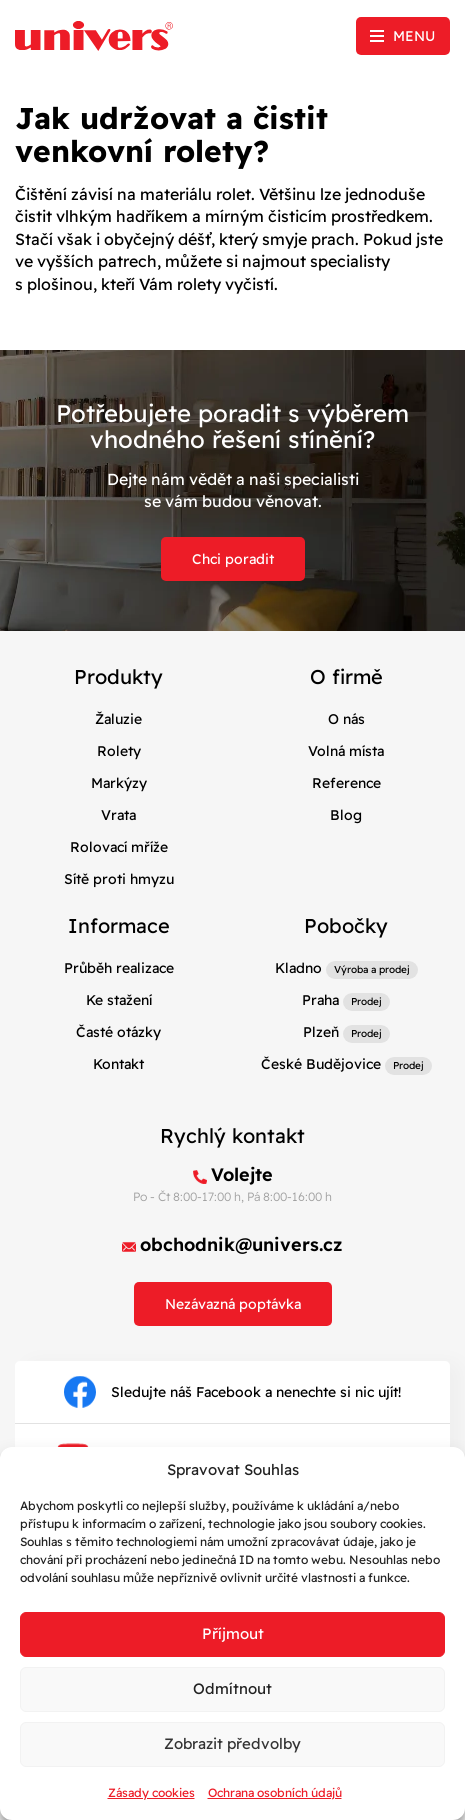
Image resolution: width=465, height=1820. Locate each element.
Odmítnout (232, 1688)
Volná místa (346, 751)
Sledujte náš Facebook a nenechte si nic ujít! (232, 1392)
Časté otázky (118, 1032)
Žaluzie (118, 719)
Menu (414, 36)
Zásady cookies (151, 1792)
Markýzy (119, 783)
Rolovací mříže (119, 847)
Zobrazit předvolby (232, 1743)
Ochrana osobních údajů (275, 1792)
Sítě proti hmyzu (119, 879)
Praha (320, 1000)
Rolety (119, 751)
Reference (346, 783)
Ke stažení (119, 1000)
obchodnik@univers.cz (241, 1244)
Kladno (298, 968)
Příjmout (233, 1633)
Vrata (118, 815)
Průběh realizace (119, 968)
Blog (346, 815)
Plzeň (321, 1032)
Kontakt (118, 1064)
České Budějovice (321, 1064)
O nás (346, 719)
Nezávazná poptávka (233, 1304)
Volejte (242, 1174)
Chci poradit (233, 559)
